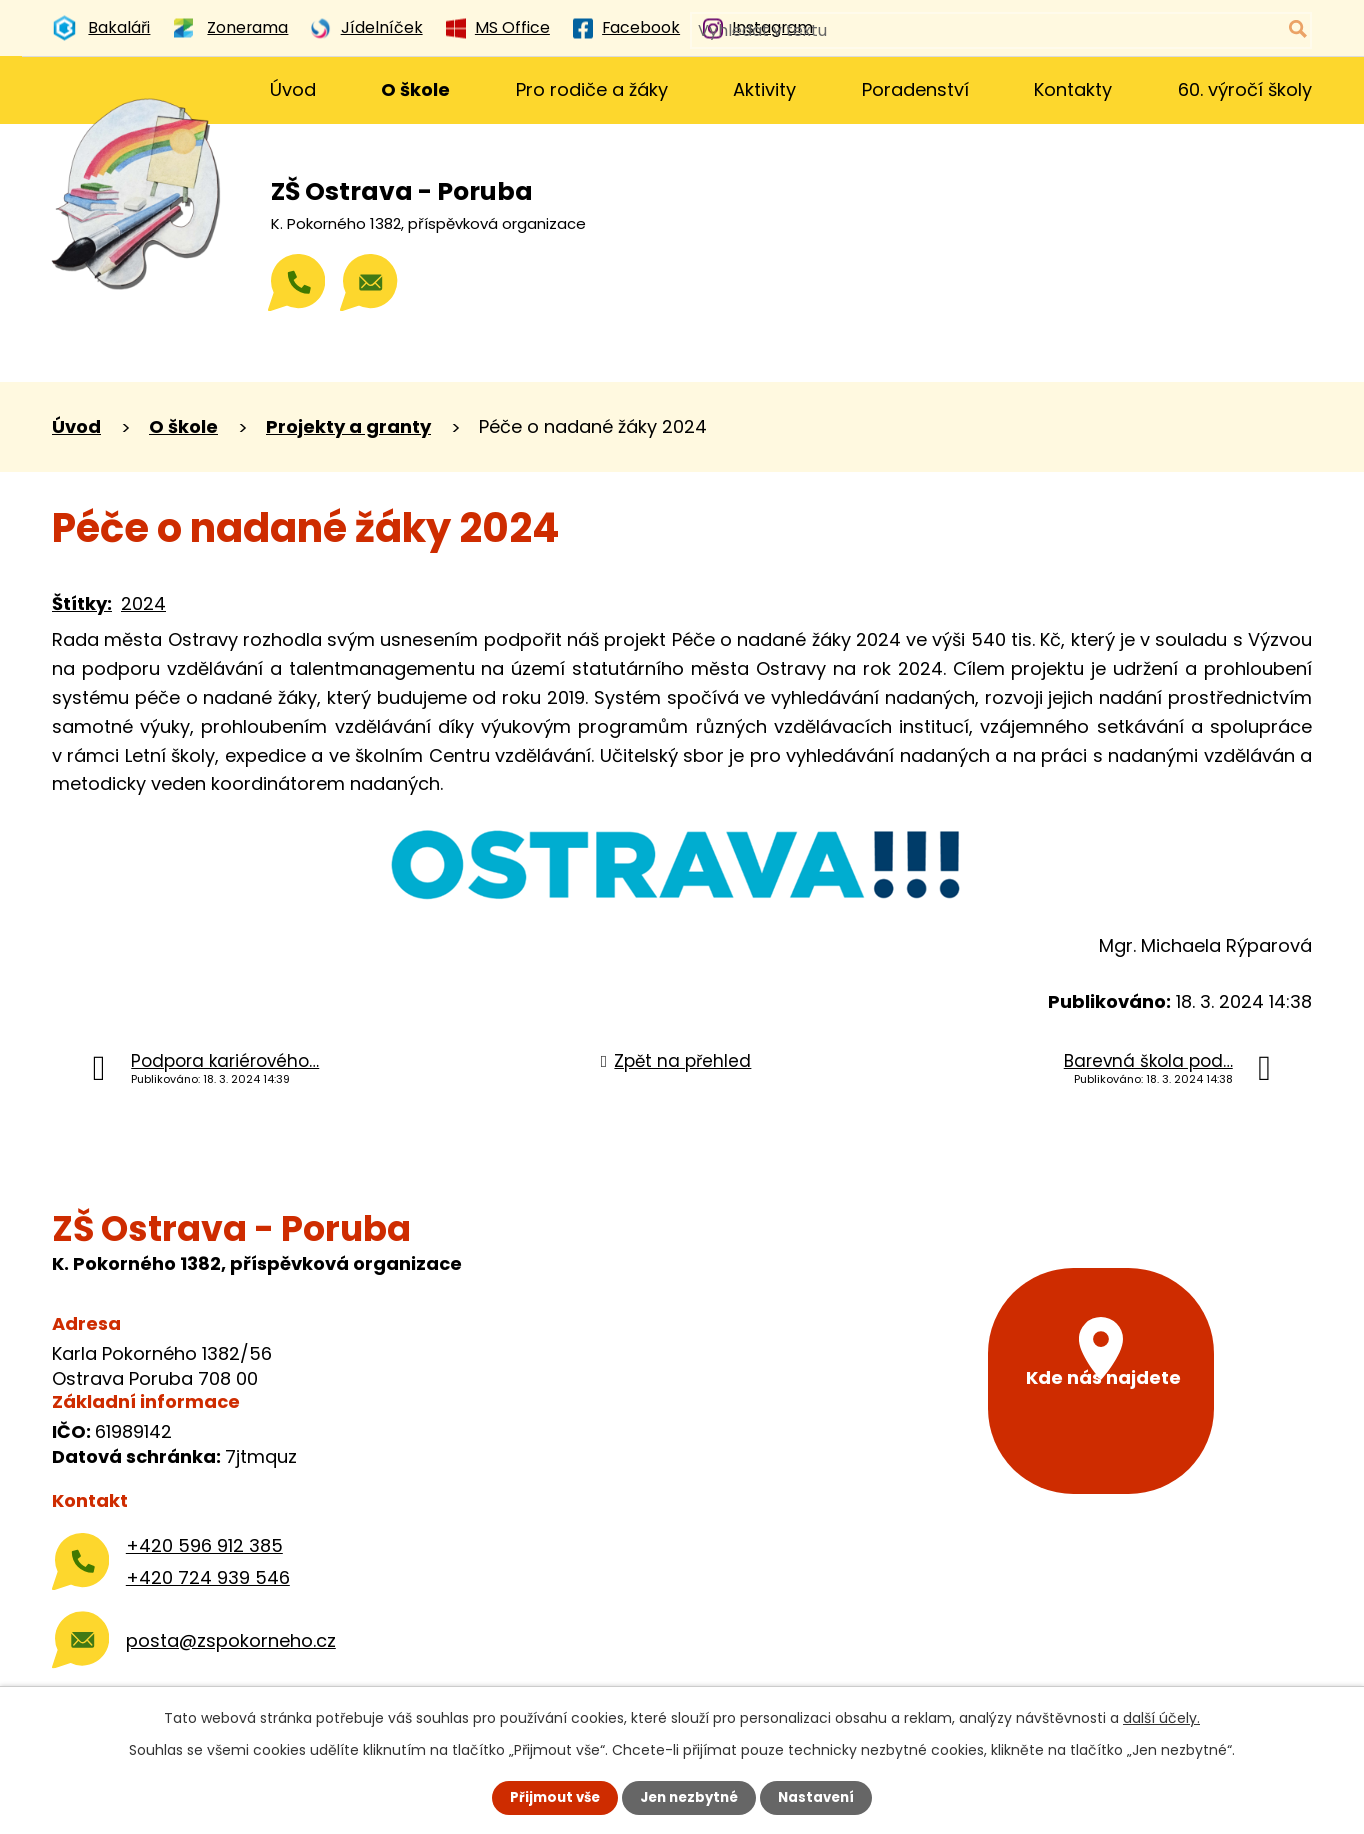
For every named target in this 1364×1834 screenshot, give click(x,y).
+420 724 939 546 (208, 1577)
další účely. (1161, 1717)
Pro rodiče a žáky (592, 89)
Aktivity (764, 89)
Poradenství (915, 89)
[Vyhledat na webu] (1214, 30)
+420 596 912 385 (204, 1545)
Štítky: (82, 603)
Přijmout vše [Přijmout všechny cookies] (549, 1797)
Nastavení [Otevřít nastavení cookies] (822, 1797)
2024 (143, 603)
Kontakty (1073, 89)
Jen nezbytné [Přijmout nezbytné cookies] (689, 1797)
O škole (415, 89)
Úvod (293, 89)
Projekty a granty (348, 426)
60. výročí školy (1245, 89)
